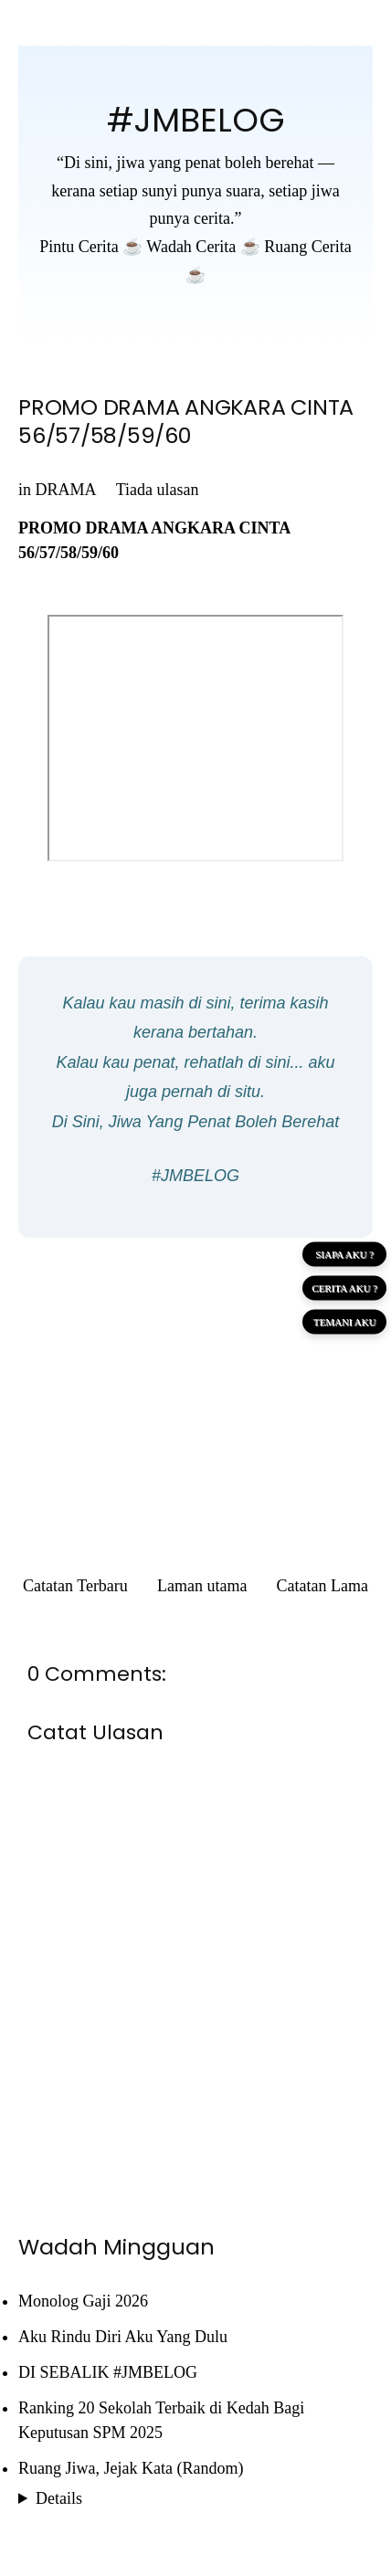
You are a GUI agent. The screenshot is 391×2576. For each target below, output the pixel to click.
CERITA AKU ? (344, 1288)
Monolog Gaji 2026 (83, 2301)
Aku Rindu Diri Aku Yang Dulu (122, 2337)
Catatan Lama (322, 1586)
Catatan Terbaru (75, 1586)
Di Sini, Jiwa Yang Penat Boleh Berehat (196, 1122)
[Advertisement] (195, 1384)
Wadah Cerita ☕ (203, 247)
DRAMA (66, 489)
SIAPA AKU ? (344, 1254)
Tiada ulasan (157, 489)
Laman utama (202, 1586)
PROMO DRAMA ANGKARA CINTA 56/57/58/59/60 (186, 421)
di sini (210, 1003)
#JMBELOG (196, 120)
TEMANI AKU (344, 1321)
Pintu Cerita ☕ (91, 247)
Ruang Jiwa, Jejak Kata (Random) (130, 2468)
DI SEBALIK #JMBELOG (107, 2372)
